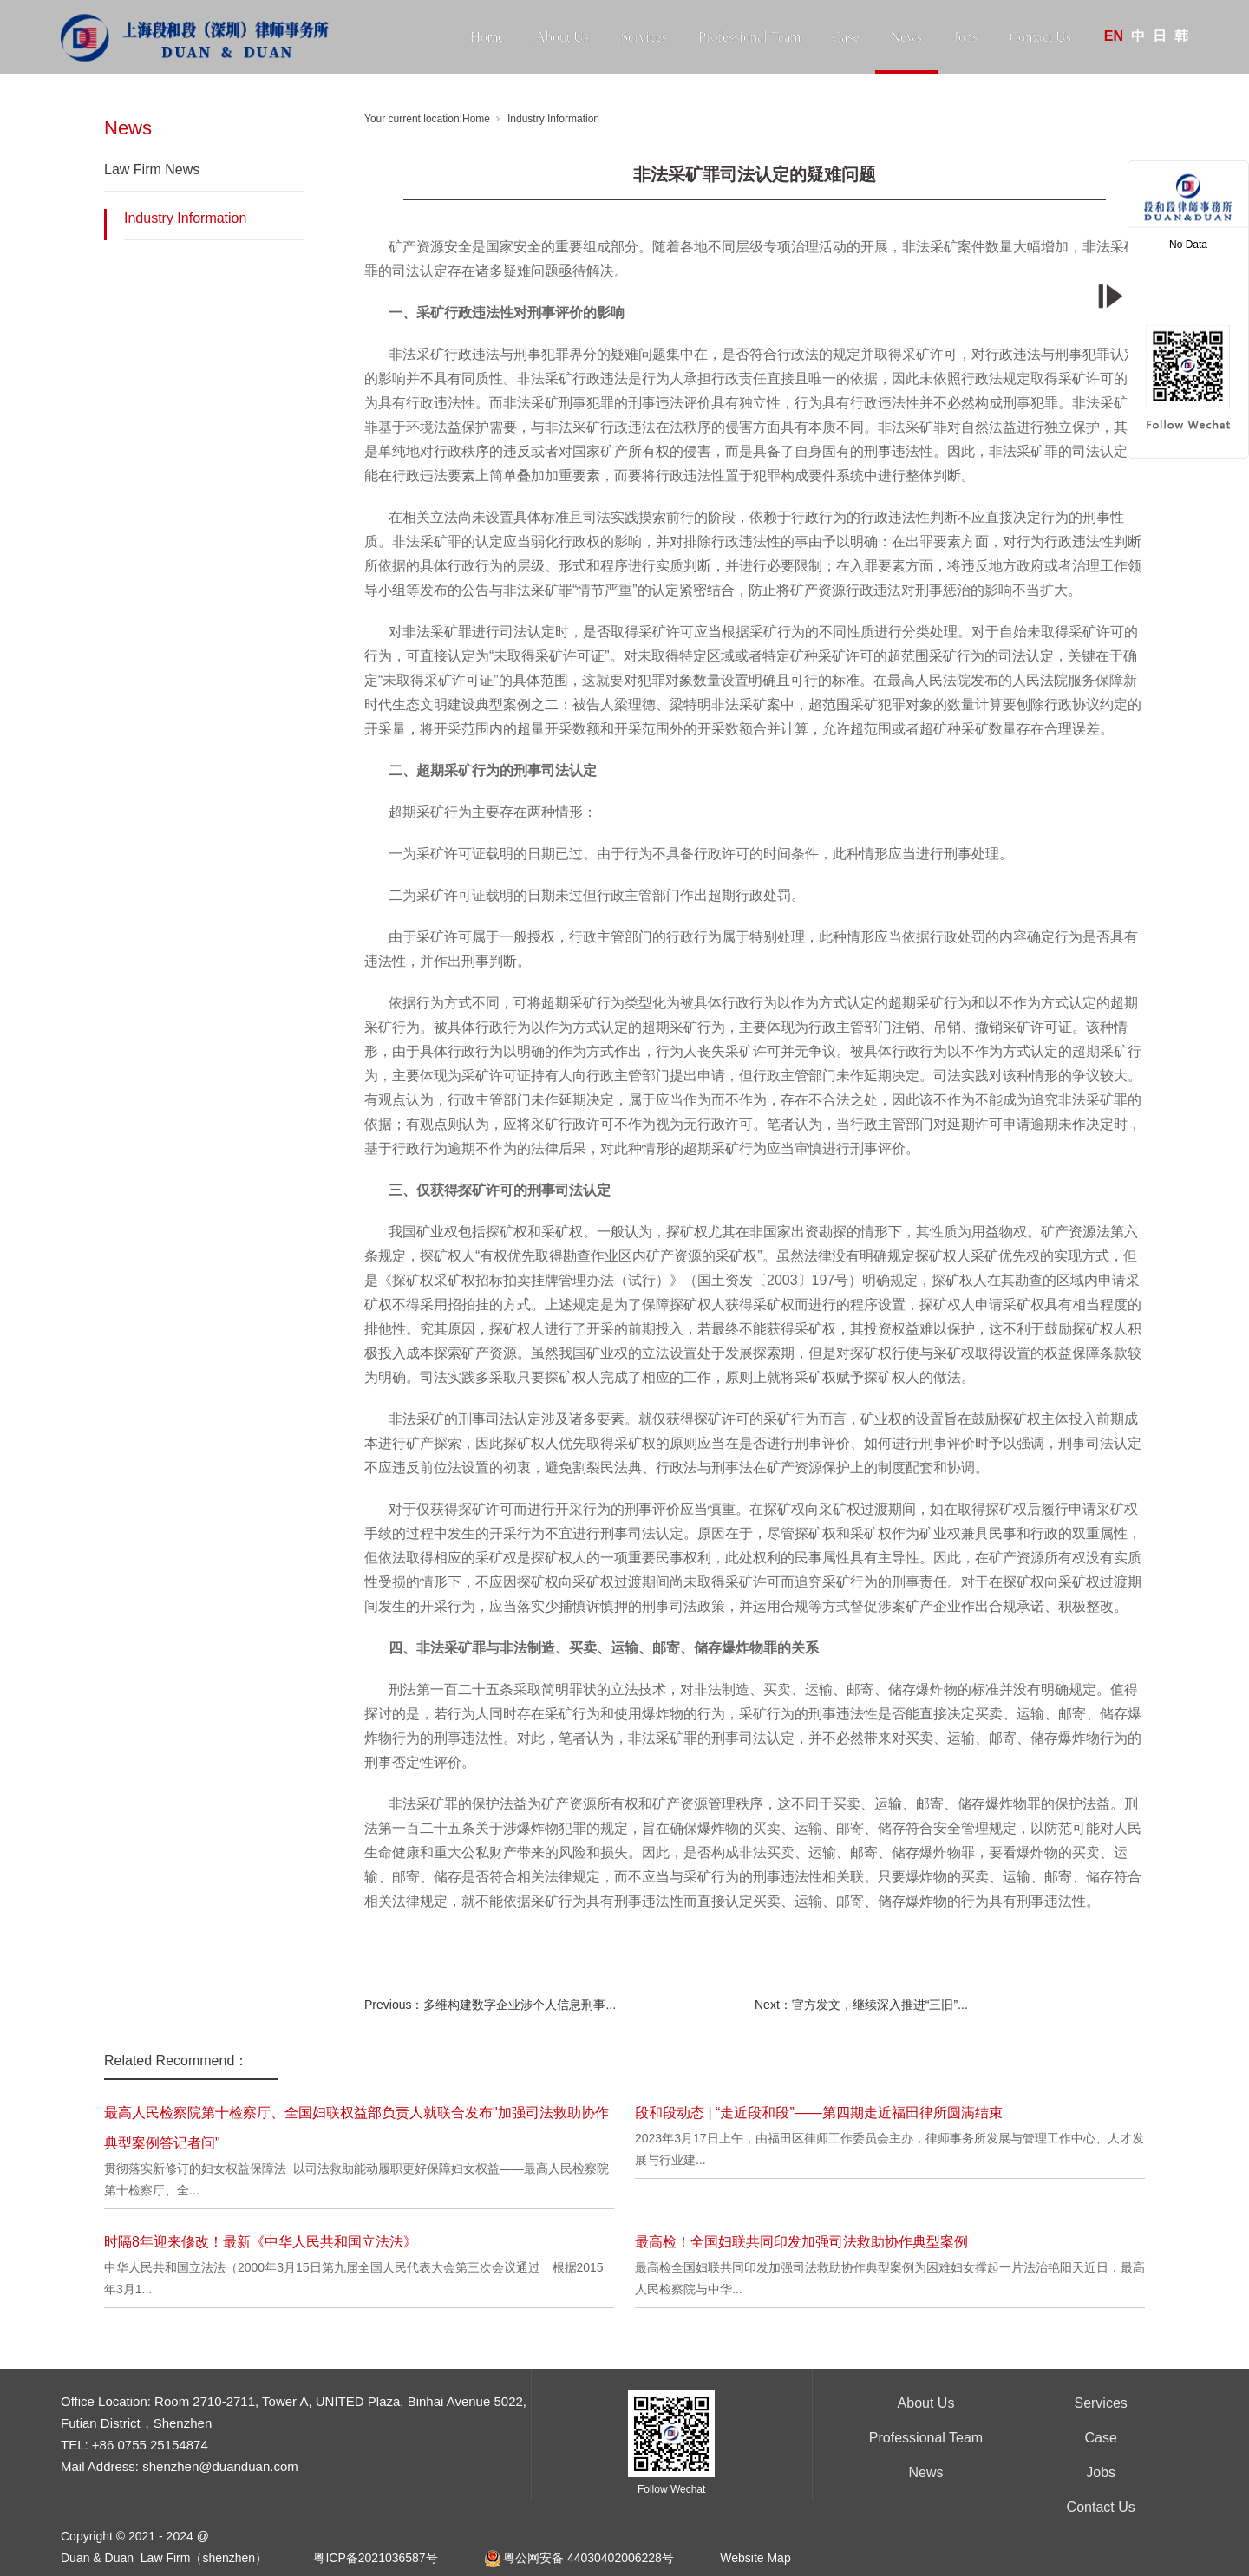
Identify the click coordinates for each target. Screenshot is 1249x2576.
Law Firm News (151, 169)
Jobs (965, 36)
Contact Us (1040, 36)
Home (487, 36)
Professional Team (749, 36)
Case (845, 36)
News (906, 36)
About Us (562, 36)
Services (643, 36)
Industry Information (185, 218)
